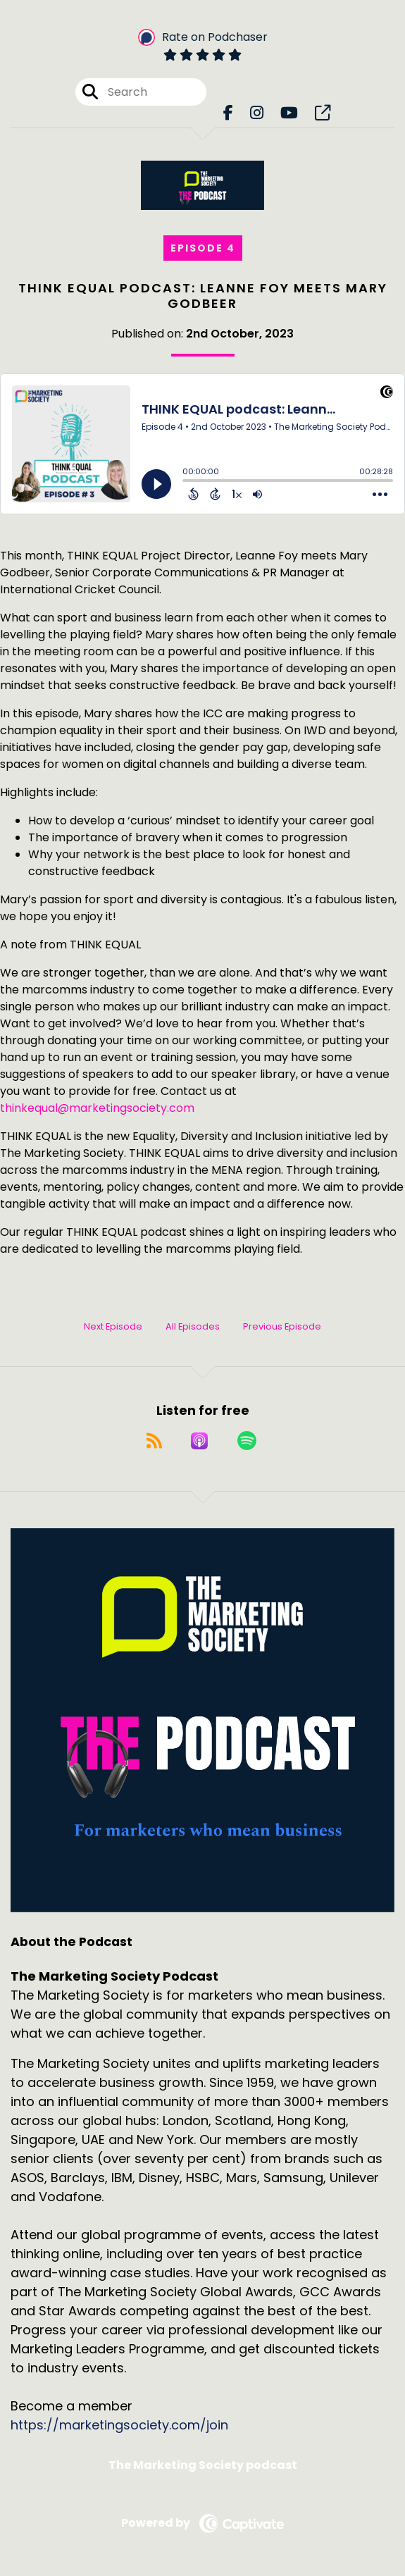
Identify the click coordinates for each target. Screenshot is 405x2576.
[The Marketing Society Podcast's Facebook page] (228, 113)
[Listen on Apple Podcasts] (199, 1441)
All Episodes (193, 1326)
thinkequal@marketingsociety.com (97, 1108)
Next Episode (113, 1326)
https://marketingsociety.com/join (119, 2425)
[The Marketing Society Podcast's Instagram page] (256, 113)
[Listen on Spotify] (247, 1441)
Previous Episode (282, 1326)
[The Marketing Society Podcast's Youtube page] (289, 113)
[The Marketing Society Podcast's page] (322, 113)
